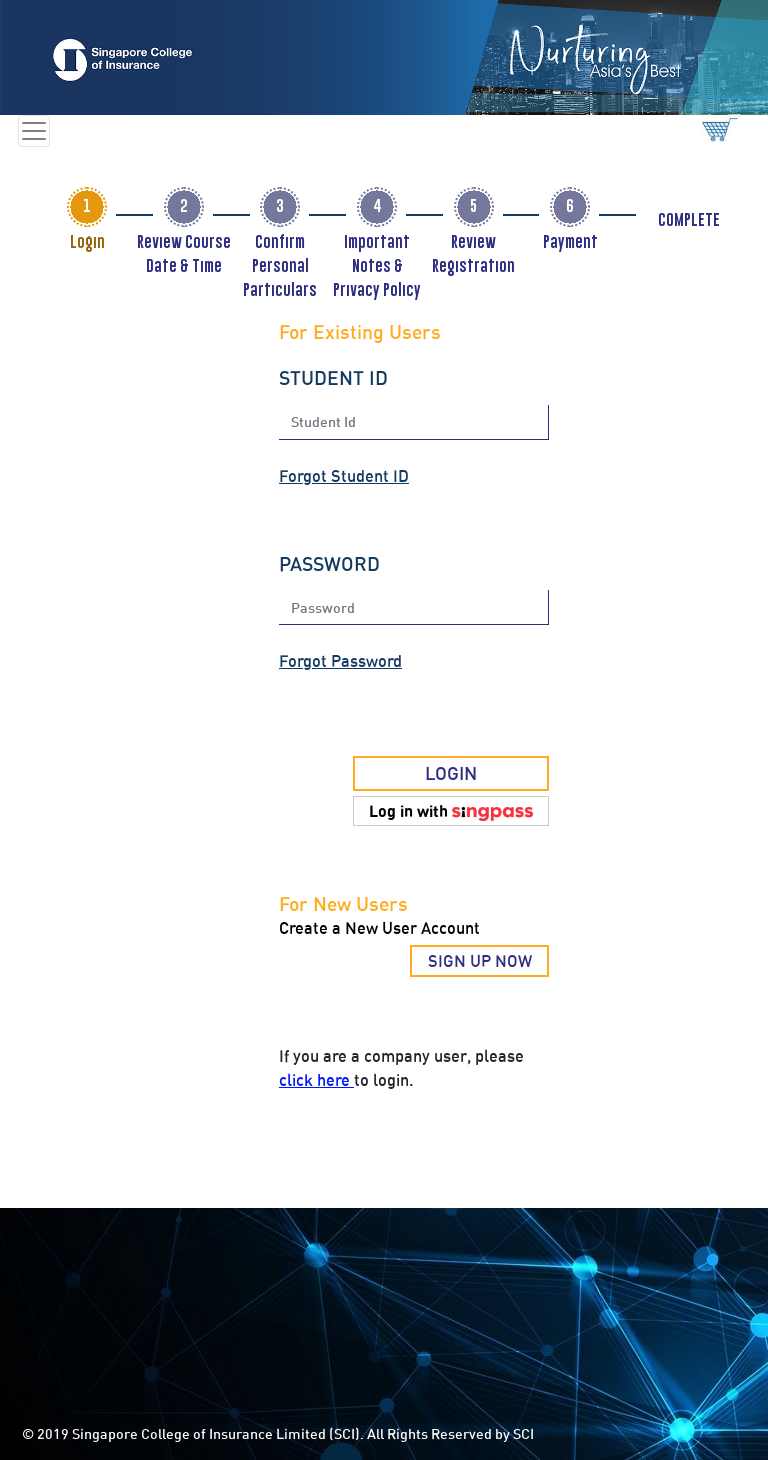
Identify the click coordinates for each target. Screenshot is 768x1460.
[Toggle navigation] (34, 131)
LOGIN (451, 773)
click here (316, 1080)
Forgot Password (340, 661)
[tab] (87, 207)
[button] (451, 811)
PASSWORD (329, 563)
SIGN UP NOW (480, 961)
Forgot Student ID (344, 476)
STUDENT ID (333, 377)
